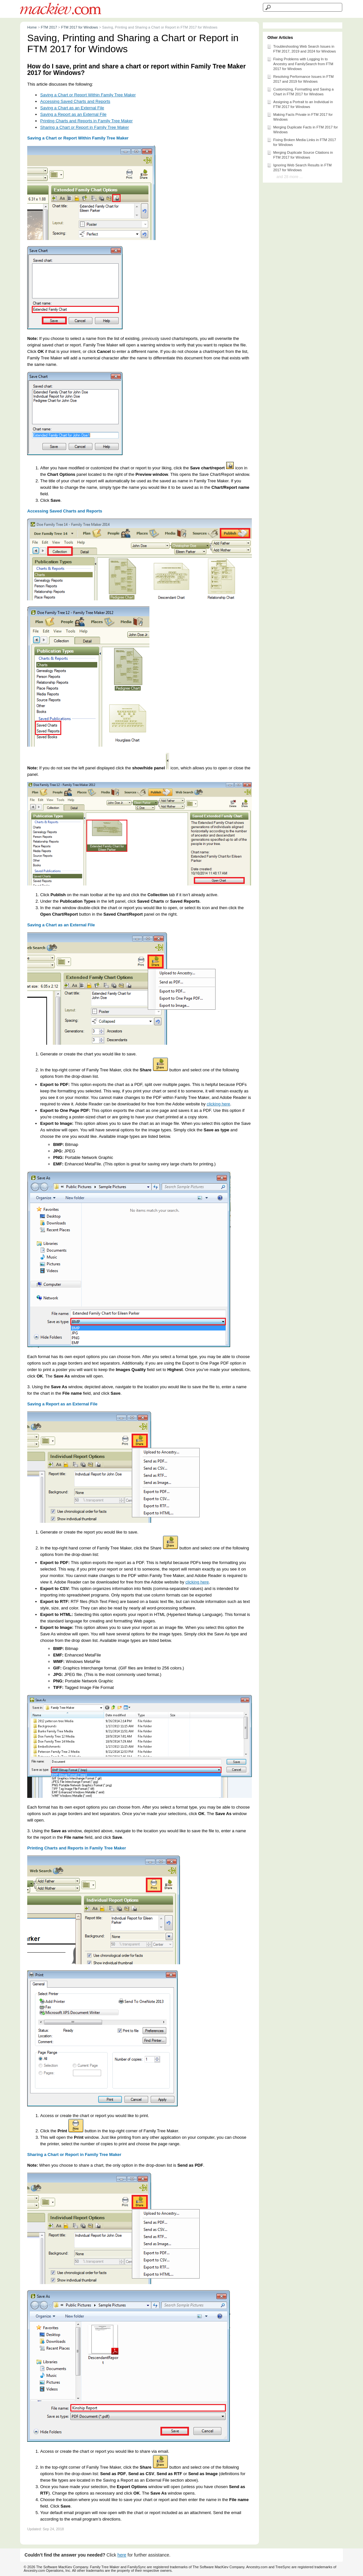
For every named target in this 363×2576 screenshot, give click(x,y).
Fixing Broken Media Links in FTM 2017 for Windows (301, 142)
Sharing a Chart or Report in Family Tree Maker (84, 127)
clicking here (218, 1103)
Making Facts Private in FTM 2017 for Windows (300, 116)
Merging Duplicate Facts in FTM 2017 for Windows (302, 129)
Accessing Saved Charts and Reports (75, 101)
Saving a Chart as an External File (72, 107)
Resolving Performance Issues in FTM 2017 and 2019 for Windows (300, 78)
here (121, 2555)
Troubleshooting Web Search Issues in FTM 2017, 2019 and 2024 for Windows (301, 48)
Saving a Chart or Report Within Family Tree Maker (88, 94)
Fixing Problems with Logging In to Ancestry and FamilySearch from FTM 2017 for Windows (300, 63)
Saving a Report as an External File (73, 114)
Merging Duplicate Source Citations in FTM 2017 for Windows (300, 154)
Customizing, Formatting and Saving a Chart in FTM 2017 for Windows (300, 91)
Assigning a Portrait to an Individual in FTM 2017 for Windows (300, 104)
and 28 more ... (289, 177)
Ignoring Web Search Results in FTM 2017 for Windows (299, 167)
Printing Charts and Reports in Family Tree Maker (86, 120)
